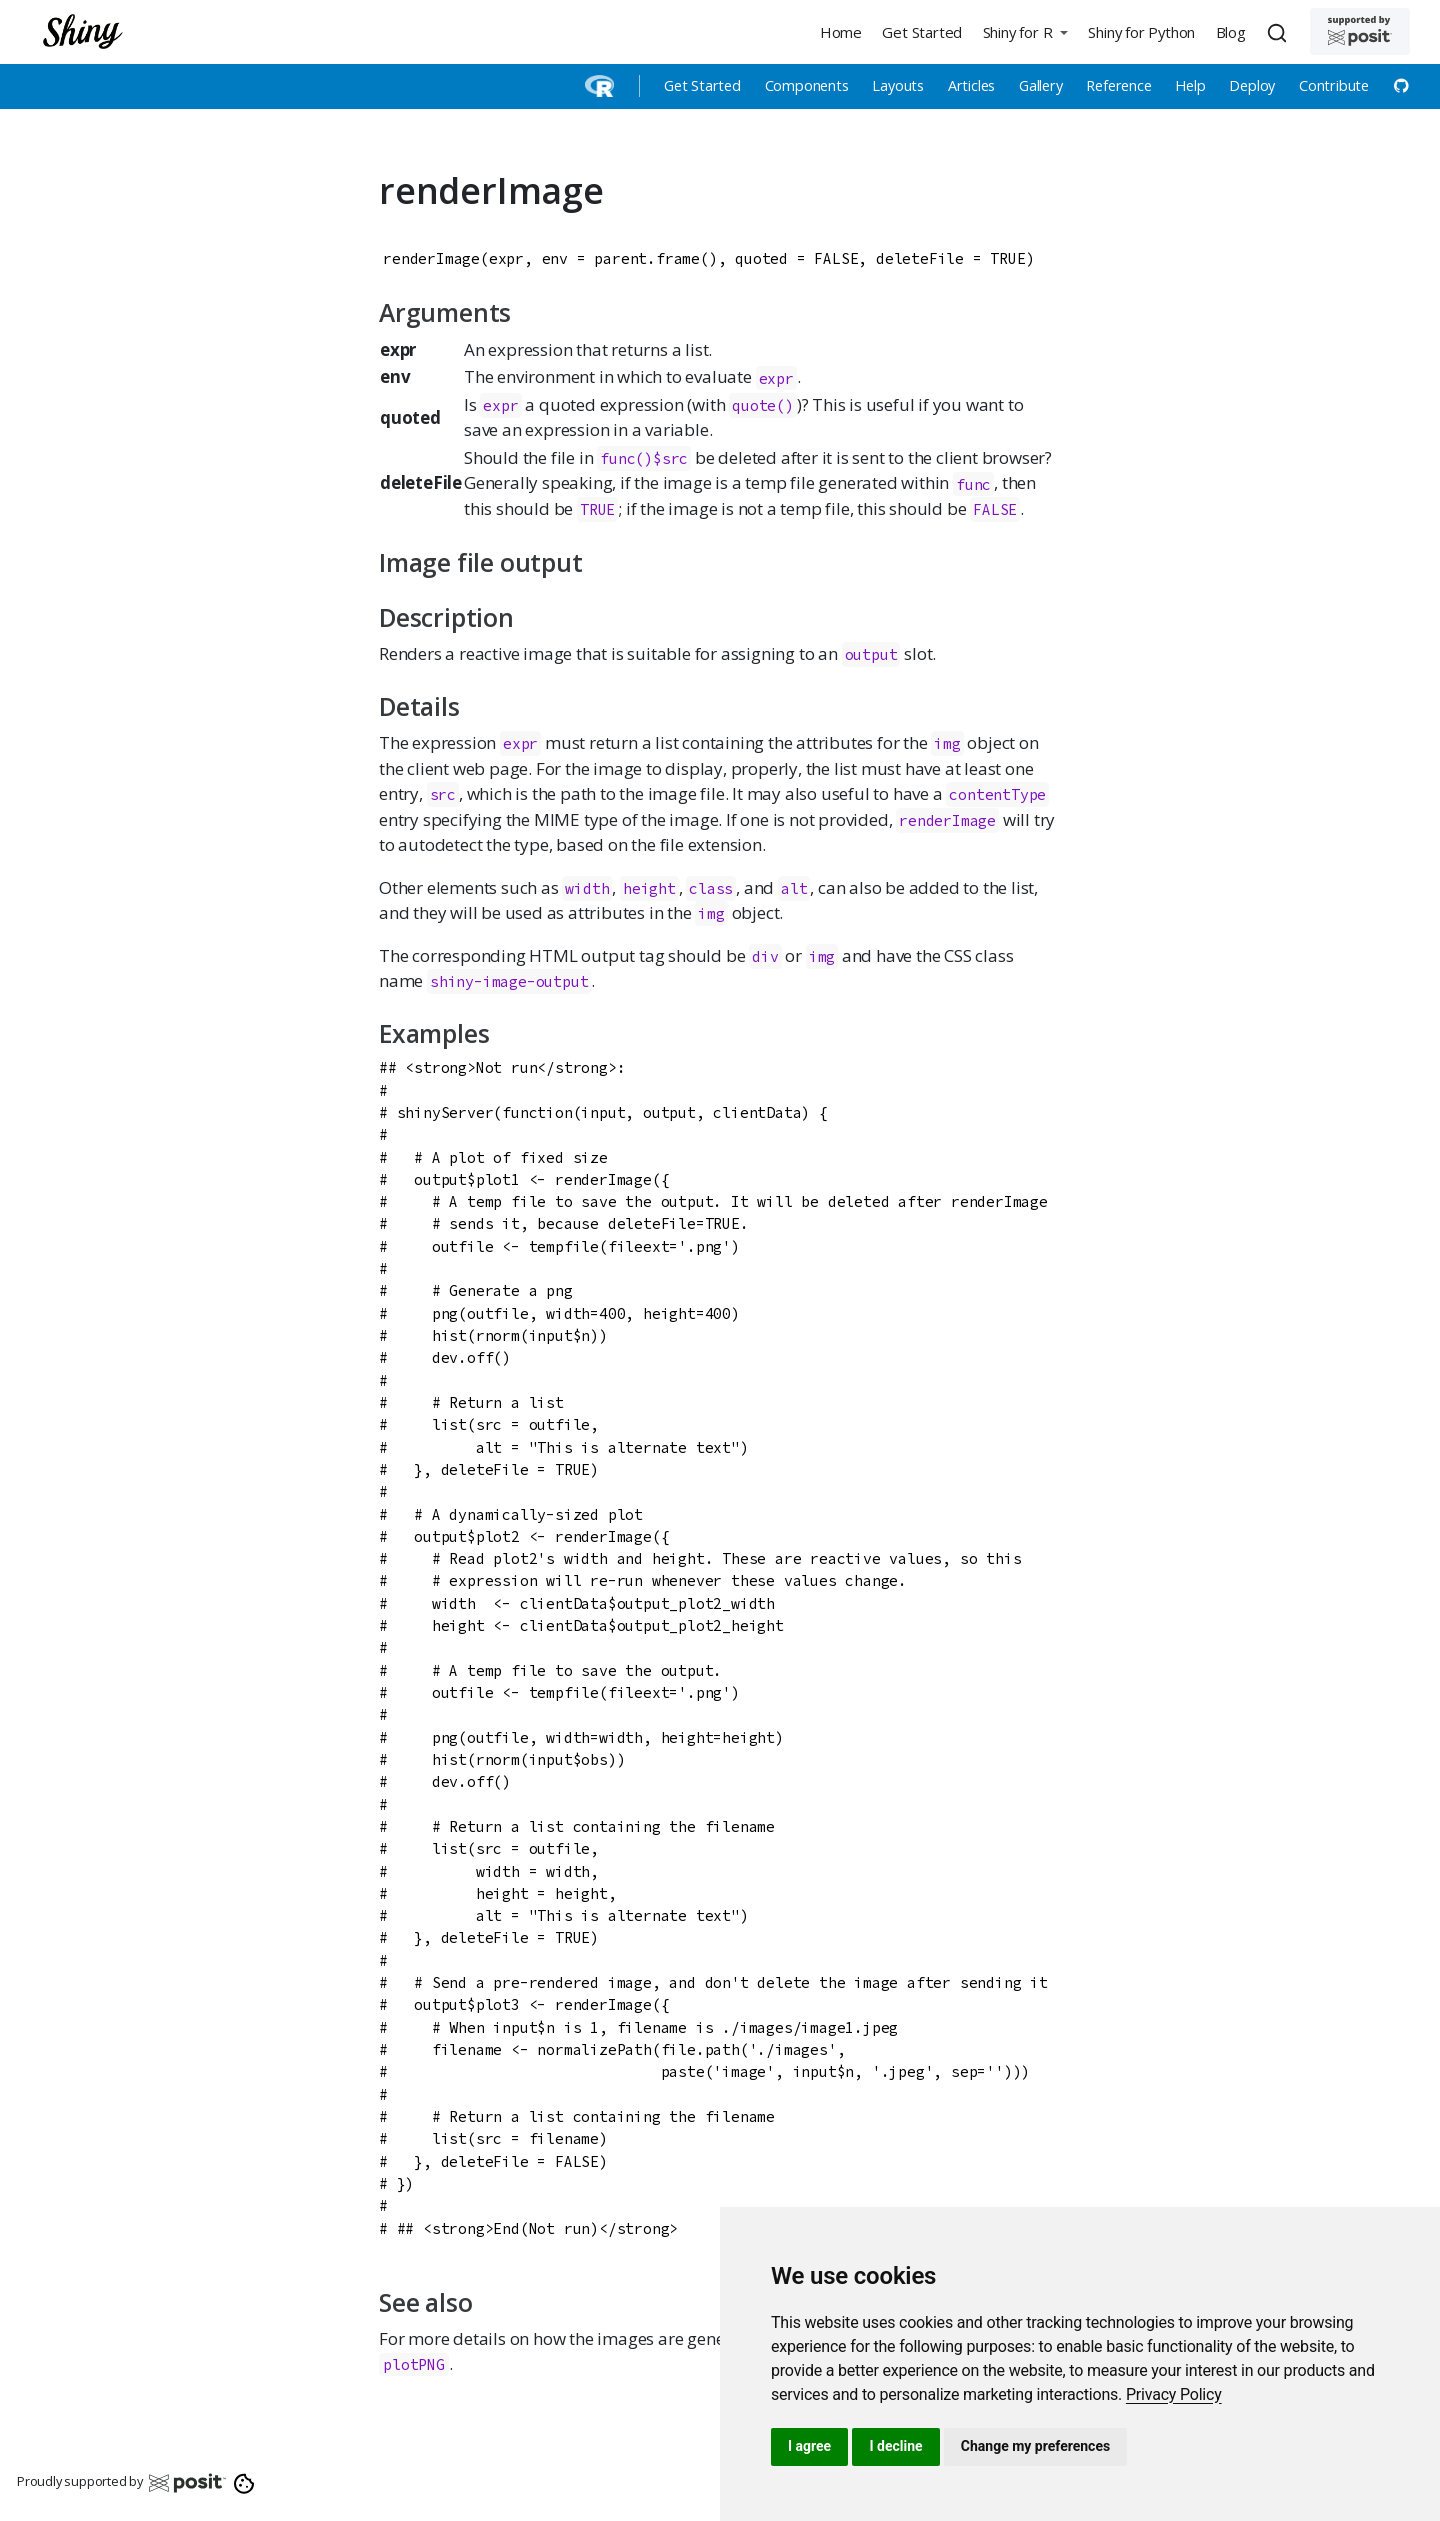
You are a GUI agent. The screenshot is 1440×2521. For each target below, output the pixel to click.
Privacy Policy (1174, 2394)
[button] (1025, 31)
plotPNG (414, 2364)
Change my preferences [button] (1035, 2446)
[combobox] (1280, 32)
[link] (1174, 2394)
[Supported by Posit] (1360, 31)
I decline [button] (895, 2446)
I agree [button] (809, 2446)
